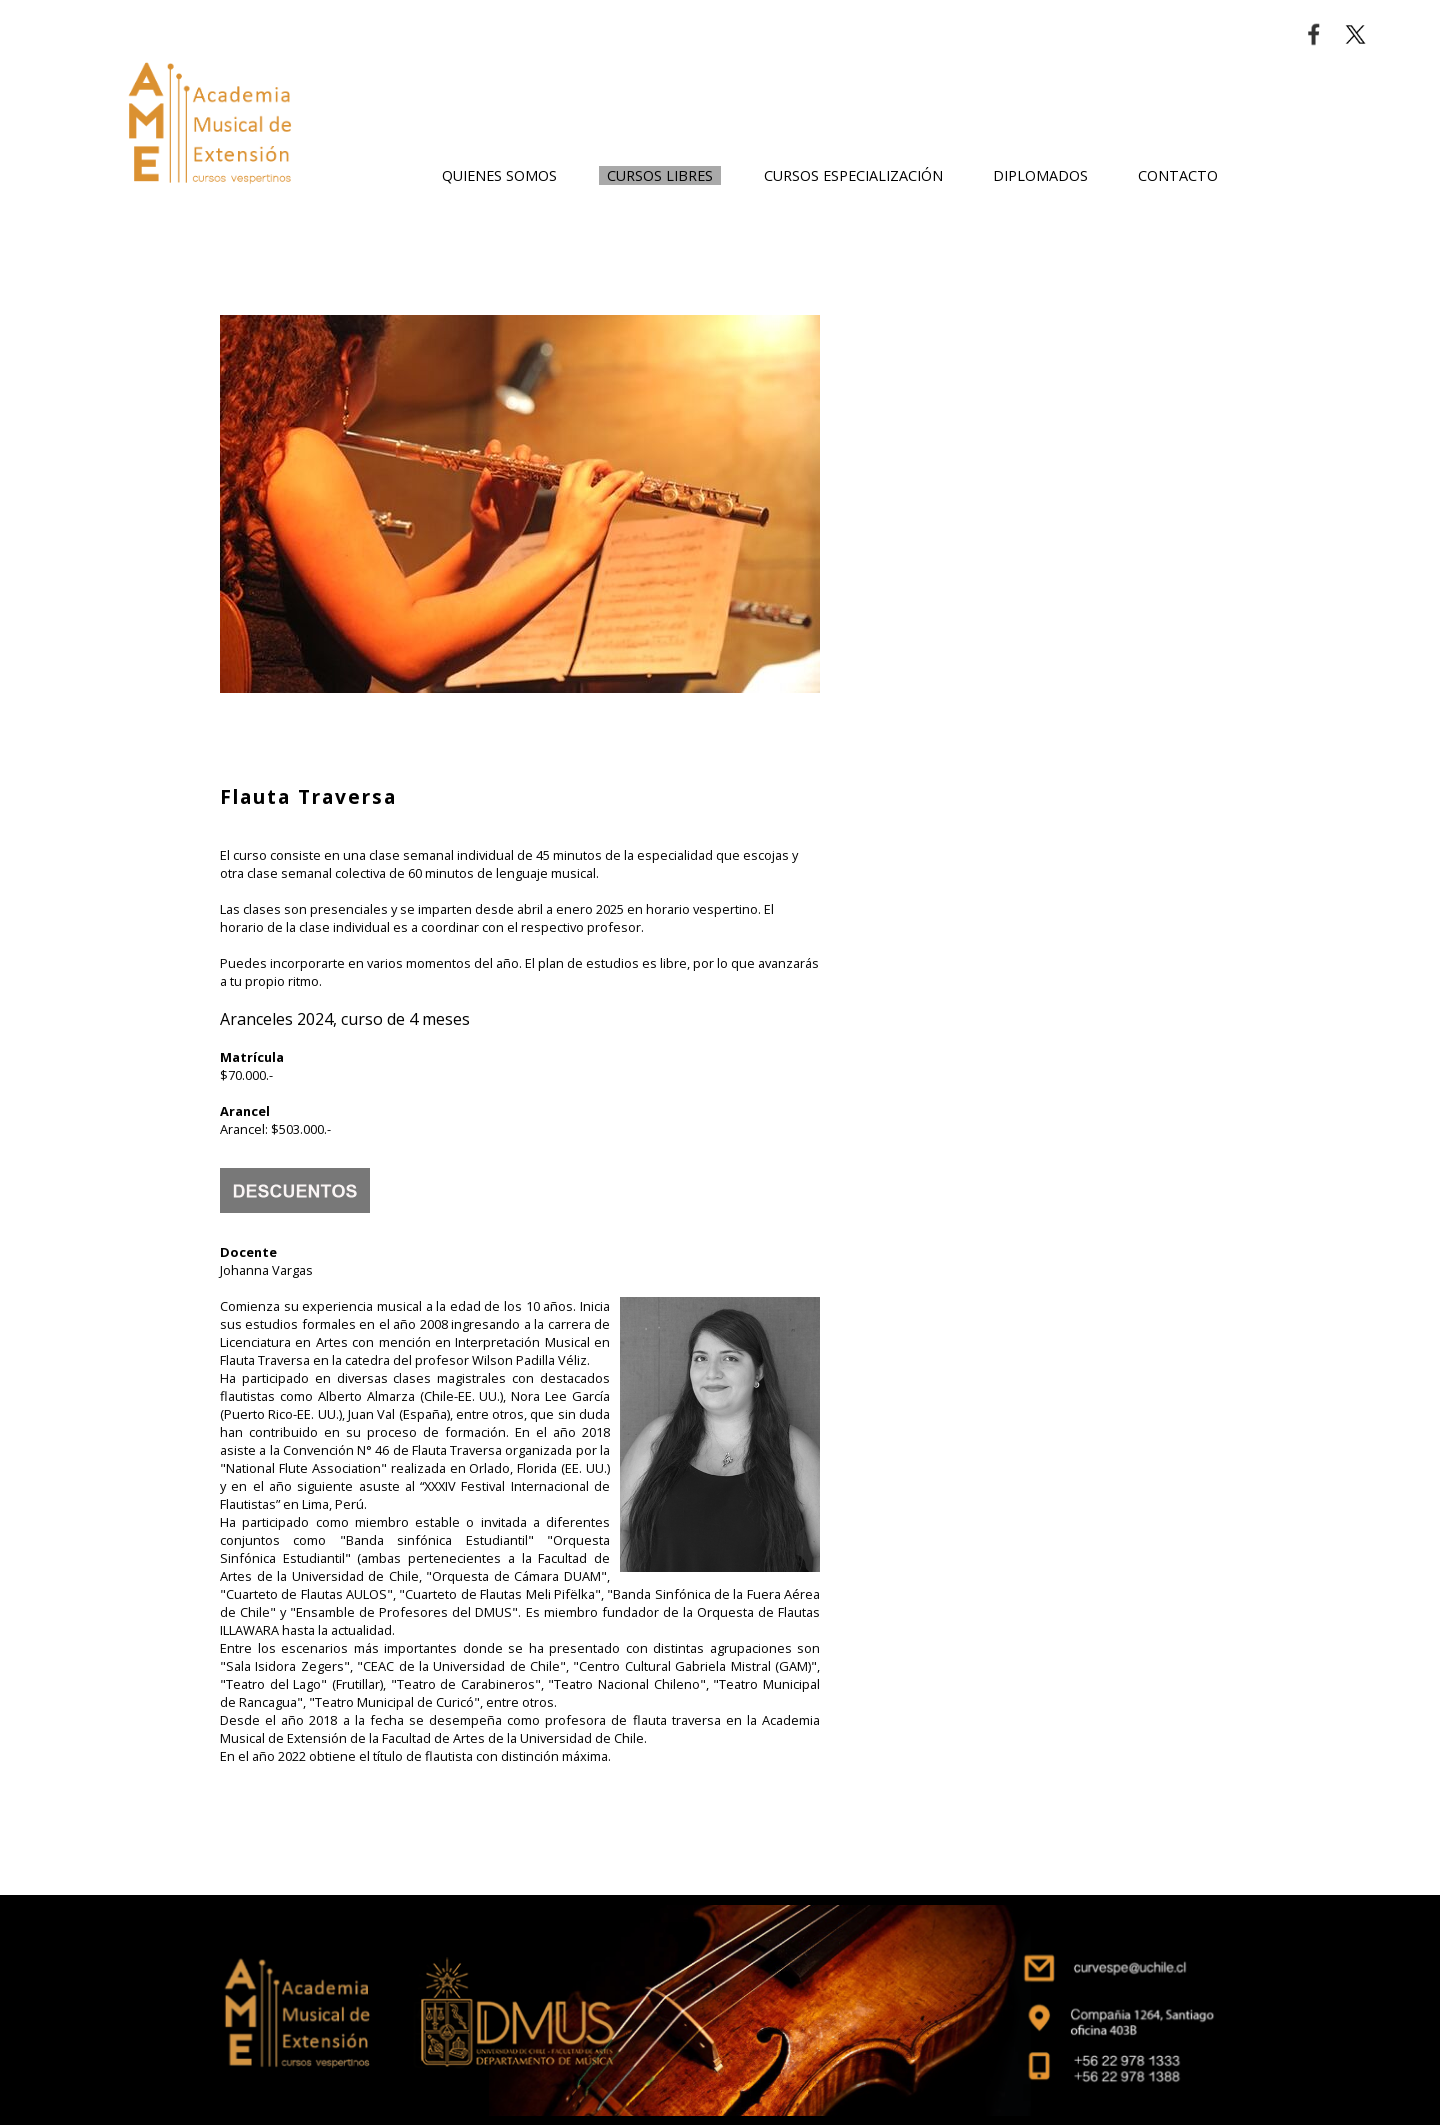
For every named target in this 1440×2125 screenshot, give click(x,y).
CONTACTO (1178, 175)
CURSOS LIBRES (660, 175)
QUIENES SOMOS (499, 175)
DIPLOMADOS (1040, 175)
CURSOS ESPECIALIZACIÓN (853, 175)
